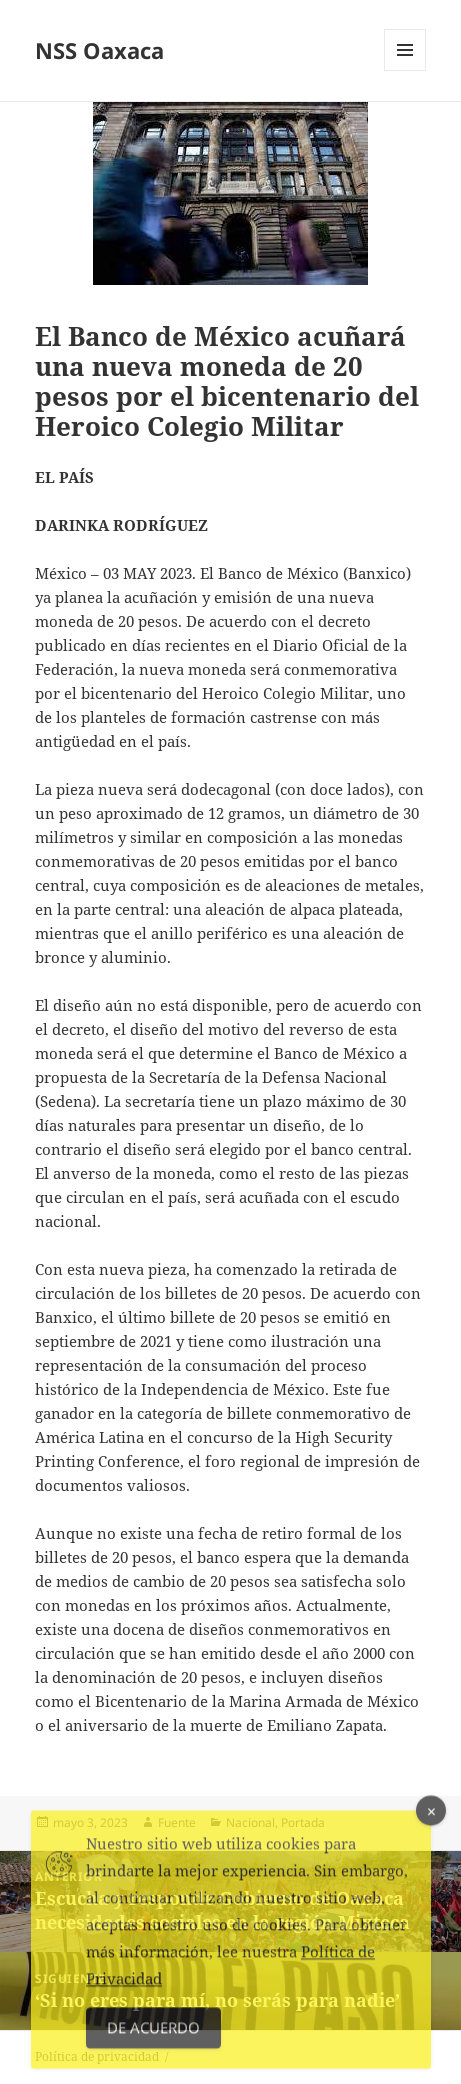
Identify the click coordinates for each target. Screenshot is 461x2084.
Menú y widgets (405, 70)
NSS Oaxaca (99, 50)
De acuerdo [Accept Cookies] (153, 2033)
